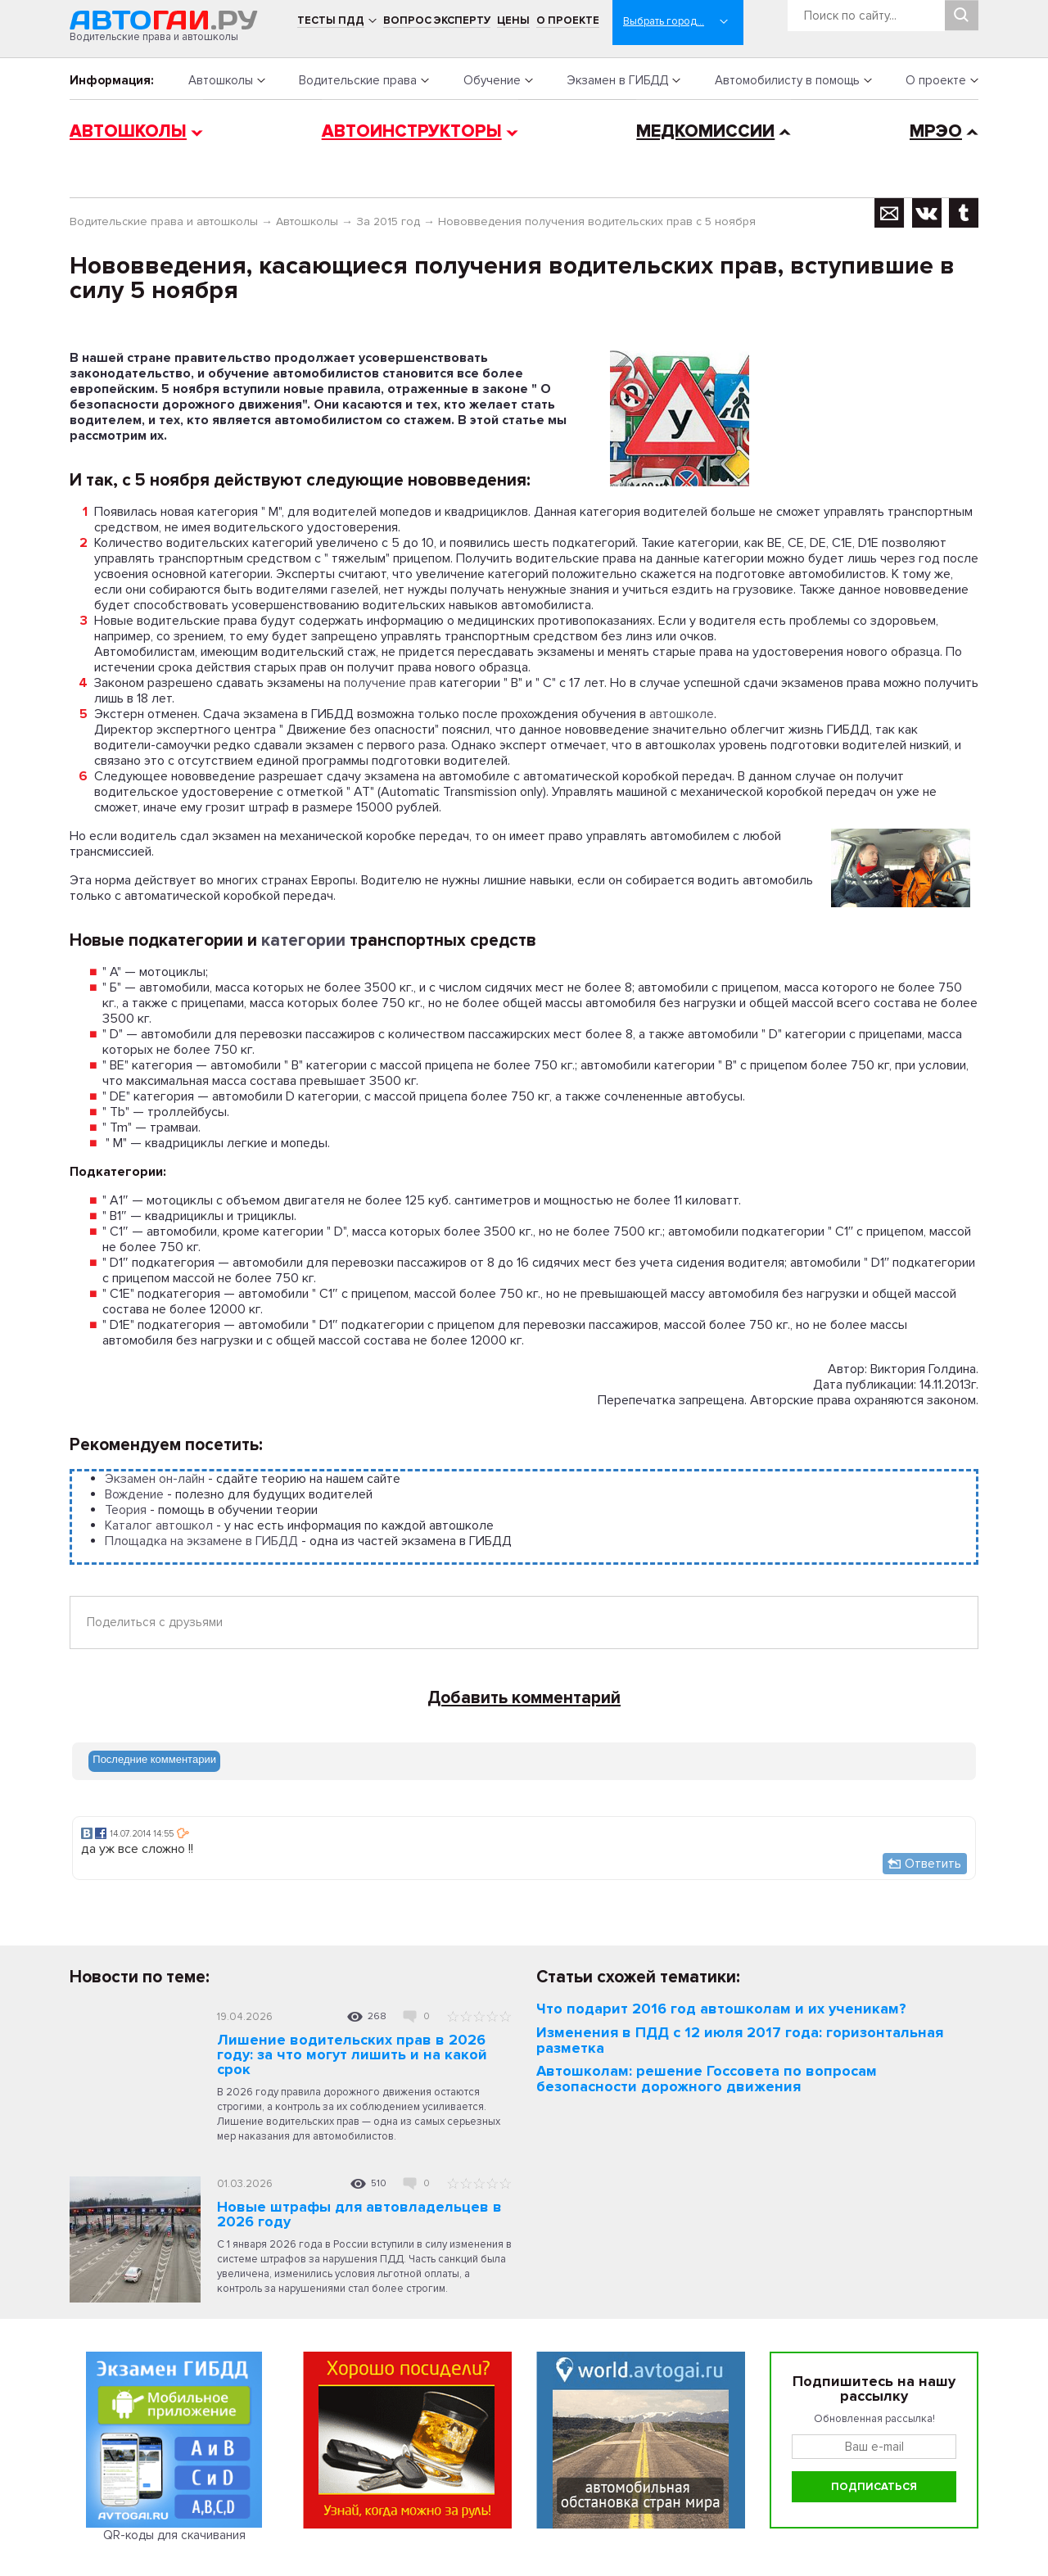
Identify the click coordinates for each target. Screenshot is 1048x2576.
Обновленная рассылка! (874, 2418)
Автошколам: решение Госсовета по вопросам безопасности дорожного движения (706, 2078)
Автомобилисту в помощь (787, 80)
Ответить (933, 1863)
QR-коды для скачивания (174, 2535)
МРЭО (936, 131)
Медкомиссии (705, 131)
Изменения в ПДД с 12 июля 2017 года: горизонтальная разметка (739, 2040)
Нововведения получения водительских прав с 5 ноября (597, 221)
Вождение (134, 1494)
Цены (513, 20)
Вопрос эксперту (436, 20)
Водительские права (358, 80)
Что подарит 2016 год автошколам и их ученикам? (721, 2009)
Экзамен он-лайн (155, 1479)
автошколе (681, 714)
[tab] (154, 1761)
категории (303, 940)
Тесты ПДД (330, 20)
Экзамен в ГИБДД (617, 80)
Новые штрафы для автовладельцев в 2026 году (359, 2214)
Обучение (492, 80)
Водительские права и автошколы (164, 221)
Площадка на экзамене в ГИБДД (201, 1541)
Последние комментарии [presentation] (154, 1759)
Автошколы (220, 80)
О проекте (567, 20)
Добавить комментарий (524, 1698)
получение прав (390, 683)
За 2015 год (388, 221)
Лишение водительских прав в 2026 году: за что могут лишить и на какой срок (352, 2054)
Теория (126, 1510)
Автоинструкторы (412, 131)
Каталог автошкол (159, 1525)
